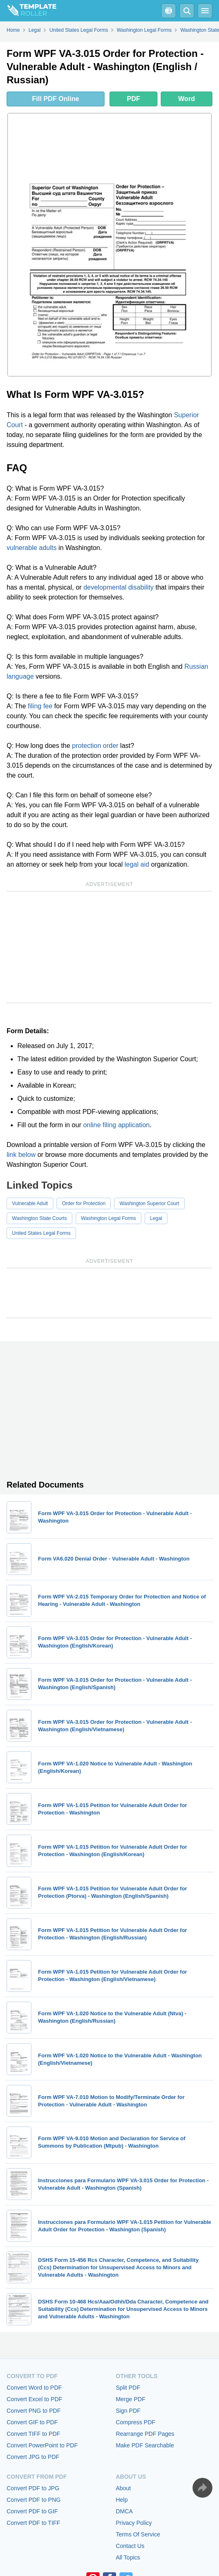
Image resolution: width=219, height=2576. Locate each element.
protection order (95, 745)
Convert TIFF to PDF (33, 2433)
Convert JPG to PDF (33, 2457)
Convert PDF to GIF (32, 2511)
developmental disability (118, 587)
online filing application (116, 1124)
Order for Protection (83, 1203)
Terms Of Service (138, 2534)
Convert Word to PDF (34, 2387)
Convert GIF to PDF (32, 2422)
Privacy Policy (134, 2523)
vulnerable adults (32, 547)
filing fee (40, 706)
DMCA (124, 2511)
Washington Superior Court (149, 1203)
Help (122, 2499)
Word (186, 98)
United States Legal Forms (41, 1233)
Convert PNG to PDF (34, 2410)
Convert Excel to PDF (34, 2399)
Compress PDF (135, 2422)
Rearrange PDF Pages (145, 2433)
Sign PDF (128, 2410)
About (123, 2488)
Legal (156, 1218)
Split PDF (128, 2387)
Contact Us (130, 2546)
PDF (133, 98)
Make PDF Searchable (145, 2445)
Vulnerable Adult (30, 1203)
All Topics (128, 2557)
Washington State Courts (39, 1218)
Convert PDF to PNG (34, 2499)
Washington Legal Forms (108, 1218)
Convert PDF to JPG (33, 2488)
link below (21, 1154)
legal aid (136, 864)
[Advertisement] (109, 947)
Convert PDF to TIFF (33, 2523)
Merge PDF (130, 2399)
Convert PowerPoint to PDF (42, 2445)
